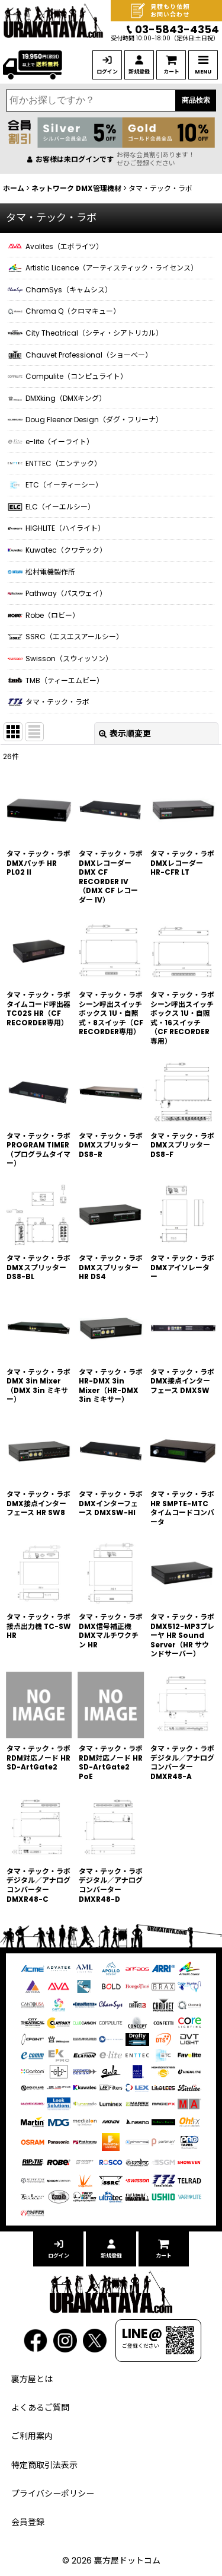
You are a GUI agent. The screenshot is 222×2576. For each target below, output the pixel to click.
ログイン (107, 71)
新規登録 (139, 71)
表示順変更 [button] (125, 733)
